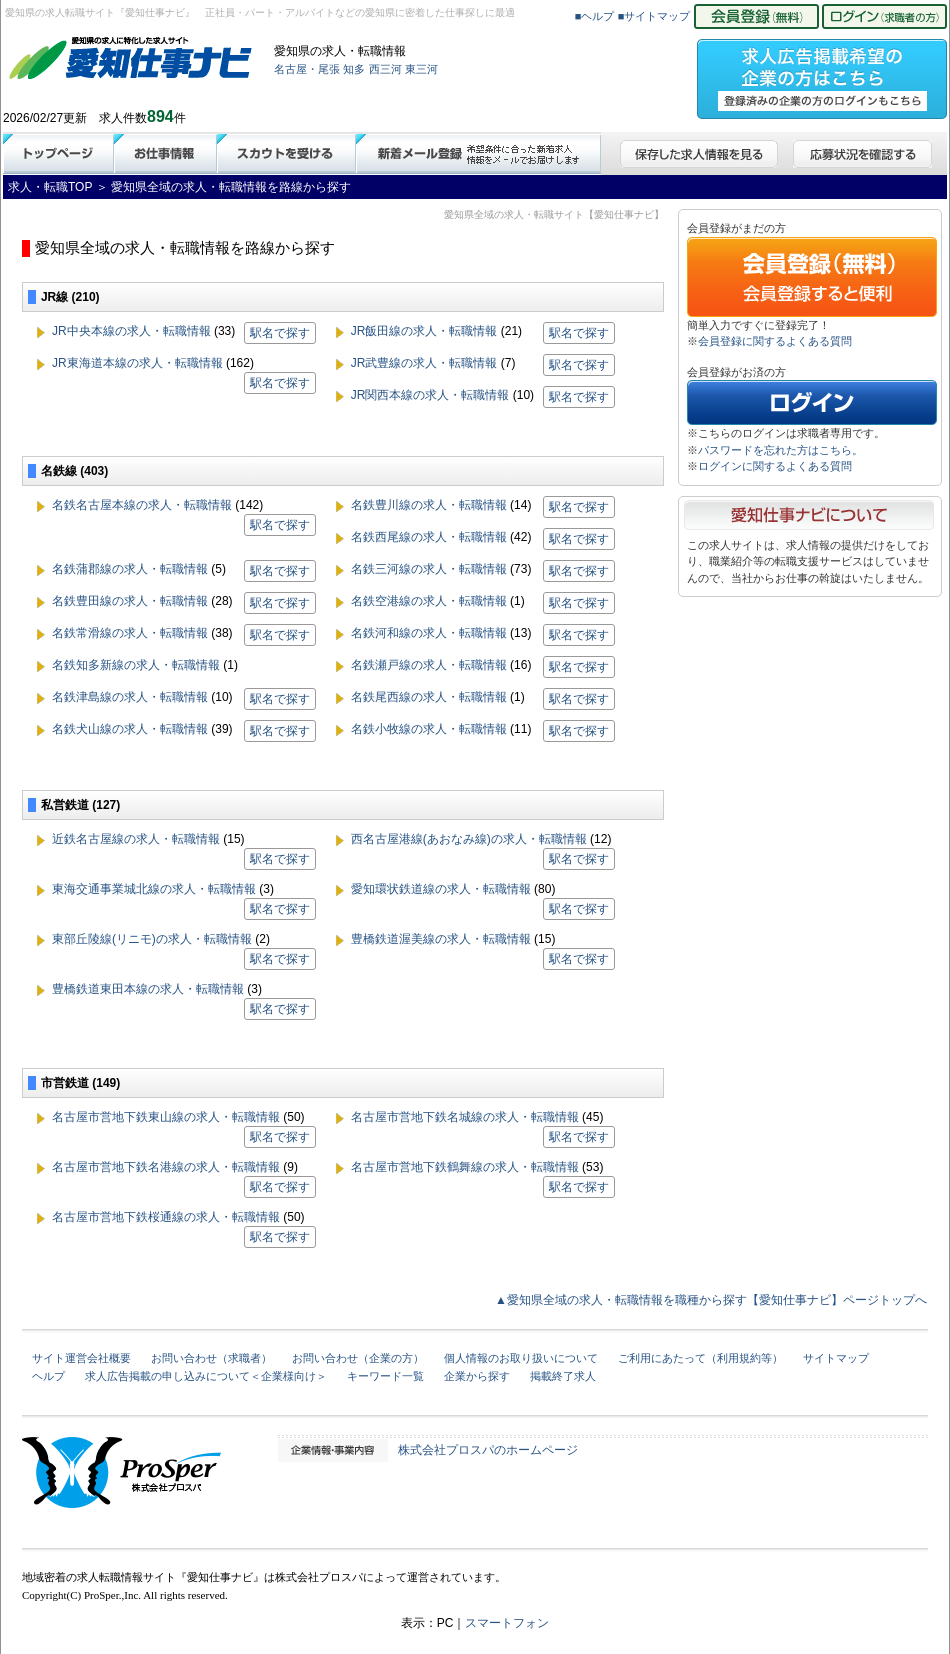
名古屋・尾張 (307, 69)
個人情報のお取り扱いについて (521, 1358)
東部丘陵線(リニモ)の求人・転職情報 (152, 939)
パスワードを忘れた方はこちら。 (780, 450)
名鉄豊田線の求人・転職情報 (130, 601)
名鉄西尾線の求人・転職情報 (429, 537)
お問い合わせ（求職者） (211, 1358)
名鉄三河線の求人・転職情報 (429, 569)
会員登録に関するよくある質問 (775, 341)
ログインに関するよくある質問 (775, 466)
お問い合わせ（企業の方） (358, 1358)
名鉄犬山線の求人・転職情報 (130, 729)
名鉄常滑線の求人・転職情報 (130, 633)
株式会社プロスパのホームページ (488, 1450)
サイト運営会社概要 (81, 1358)
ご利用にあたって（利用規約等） (700, 1358)
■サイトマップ (654, 16)
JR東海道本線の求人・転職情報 (137, 363)
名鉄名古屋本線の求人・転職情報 (142, 505)
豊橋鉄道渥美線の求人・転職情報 (441, 939)
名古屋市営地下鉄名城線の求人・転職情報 (465, 1117)
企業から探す (477, 1376)
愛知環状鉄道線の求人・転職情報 (441, 889)
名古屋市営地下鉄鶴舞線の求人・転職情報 (465, 1167)
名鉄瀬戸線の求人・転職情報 (429, 665)
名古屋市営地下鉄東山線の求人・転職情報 (166, 1117)
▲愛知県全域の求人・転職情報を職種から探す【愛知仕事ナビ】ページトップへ (711, 1300)
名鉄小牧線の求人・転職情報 (429, 729)
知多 (354, 69)
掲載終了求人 (563, 1376)
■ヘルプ (595, 16)
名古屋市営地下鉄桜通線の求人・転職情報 (166, 1217)
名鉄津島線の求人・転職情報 (130, 697)
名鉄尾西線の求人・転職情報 (429, 697)
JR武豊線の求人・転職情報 (424, 363)
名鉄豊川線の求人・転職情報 (429, 505)
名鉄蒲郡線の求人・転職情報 (130, 569)
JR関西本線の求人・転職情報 (430, 395)
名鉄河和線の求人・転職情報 (429, 633)
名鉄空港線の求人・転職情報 (429, 601)
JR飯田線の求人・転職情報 (424, 331)
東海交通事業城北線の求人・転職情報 (154, 889)
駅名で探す (280, 333)
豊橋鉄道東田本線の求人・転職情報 (148, 989)
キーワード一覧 (385, 1376)
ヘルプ (48, 1376)
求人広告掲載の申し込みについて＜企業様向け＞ (206, 1376)
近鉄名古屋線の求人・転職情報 (136, 839)
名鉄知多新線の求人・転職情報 (136, 665)
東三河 (421, 69)
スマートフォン (507, 1623)
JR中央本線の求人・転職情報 (131, 331)
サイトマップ (836, 1358)
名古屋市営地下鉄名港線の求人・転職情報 (166, 1167)
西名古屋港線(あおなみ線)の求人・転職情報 (469, 839)
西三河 (385, 69)
